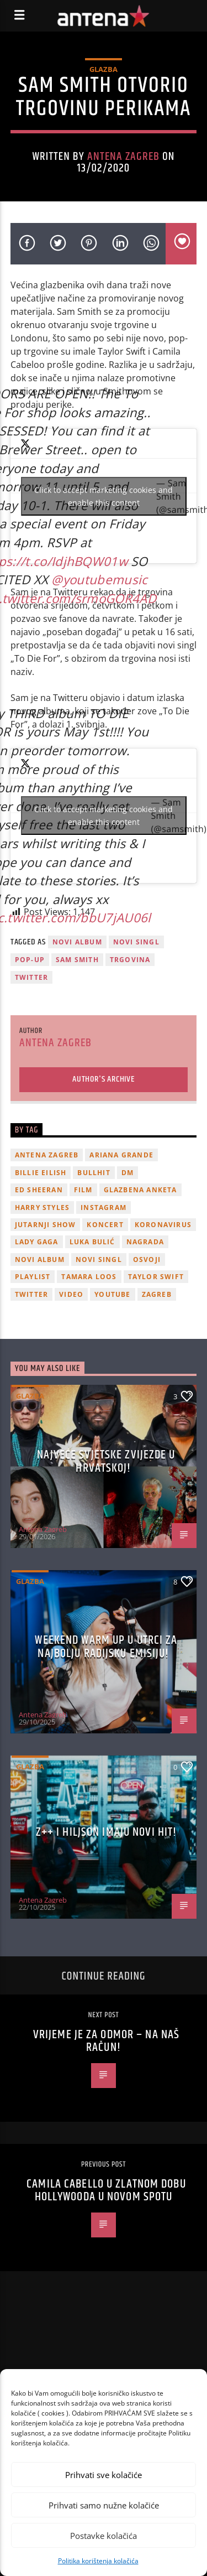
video (71, 1294)
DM (127, 1172)
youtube (112, 1294)
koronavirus (163, 1224)
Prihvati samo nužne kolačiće (104, 2505)
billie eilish (41, 1172)
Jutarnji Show (45, 1224)
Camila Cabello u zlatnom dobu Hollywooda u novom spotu (105, 2190)
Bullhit (93, 1172)
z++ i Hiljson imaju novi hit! (106, 1832)
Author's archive (103, 1079)
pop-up (30, 959)
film (83, 1189)
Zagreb (157, 1294)
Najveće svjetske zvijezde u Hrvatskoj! (106, 1461)
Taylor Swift (156, 1276)
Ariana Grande (121, 1155)
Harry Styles (42, 1207)
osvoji (147, 1259)
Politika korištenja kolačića (98, 2560)
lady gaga (37, 1242)
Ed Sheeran (39, 1189)
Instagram (103, 1207)
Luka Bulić (92, 1242)
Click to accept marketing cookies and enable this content (103, 496)
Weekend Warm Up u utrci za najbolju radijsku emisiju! (106, 1646)
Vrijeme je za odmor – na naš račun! (106, 2041)
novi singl (136, 942)
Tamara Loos (88, 1276)
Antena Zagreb (123, 156)
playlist (33, 1276)
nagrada (145, 1242)
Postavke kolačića (103, 2535)
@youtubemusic (99, 579)
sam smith (77, 959)
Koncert (105, 1224)
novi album (77, 942)
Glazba (103, 69)
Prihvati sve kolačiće (103, 2474)
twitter (31, 977)
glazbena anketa (140, 1189)
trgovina (130, 959)
